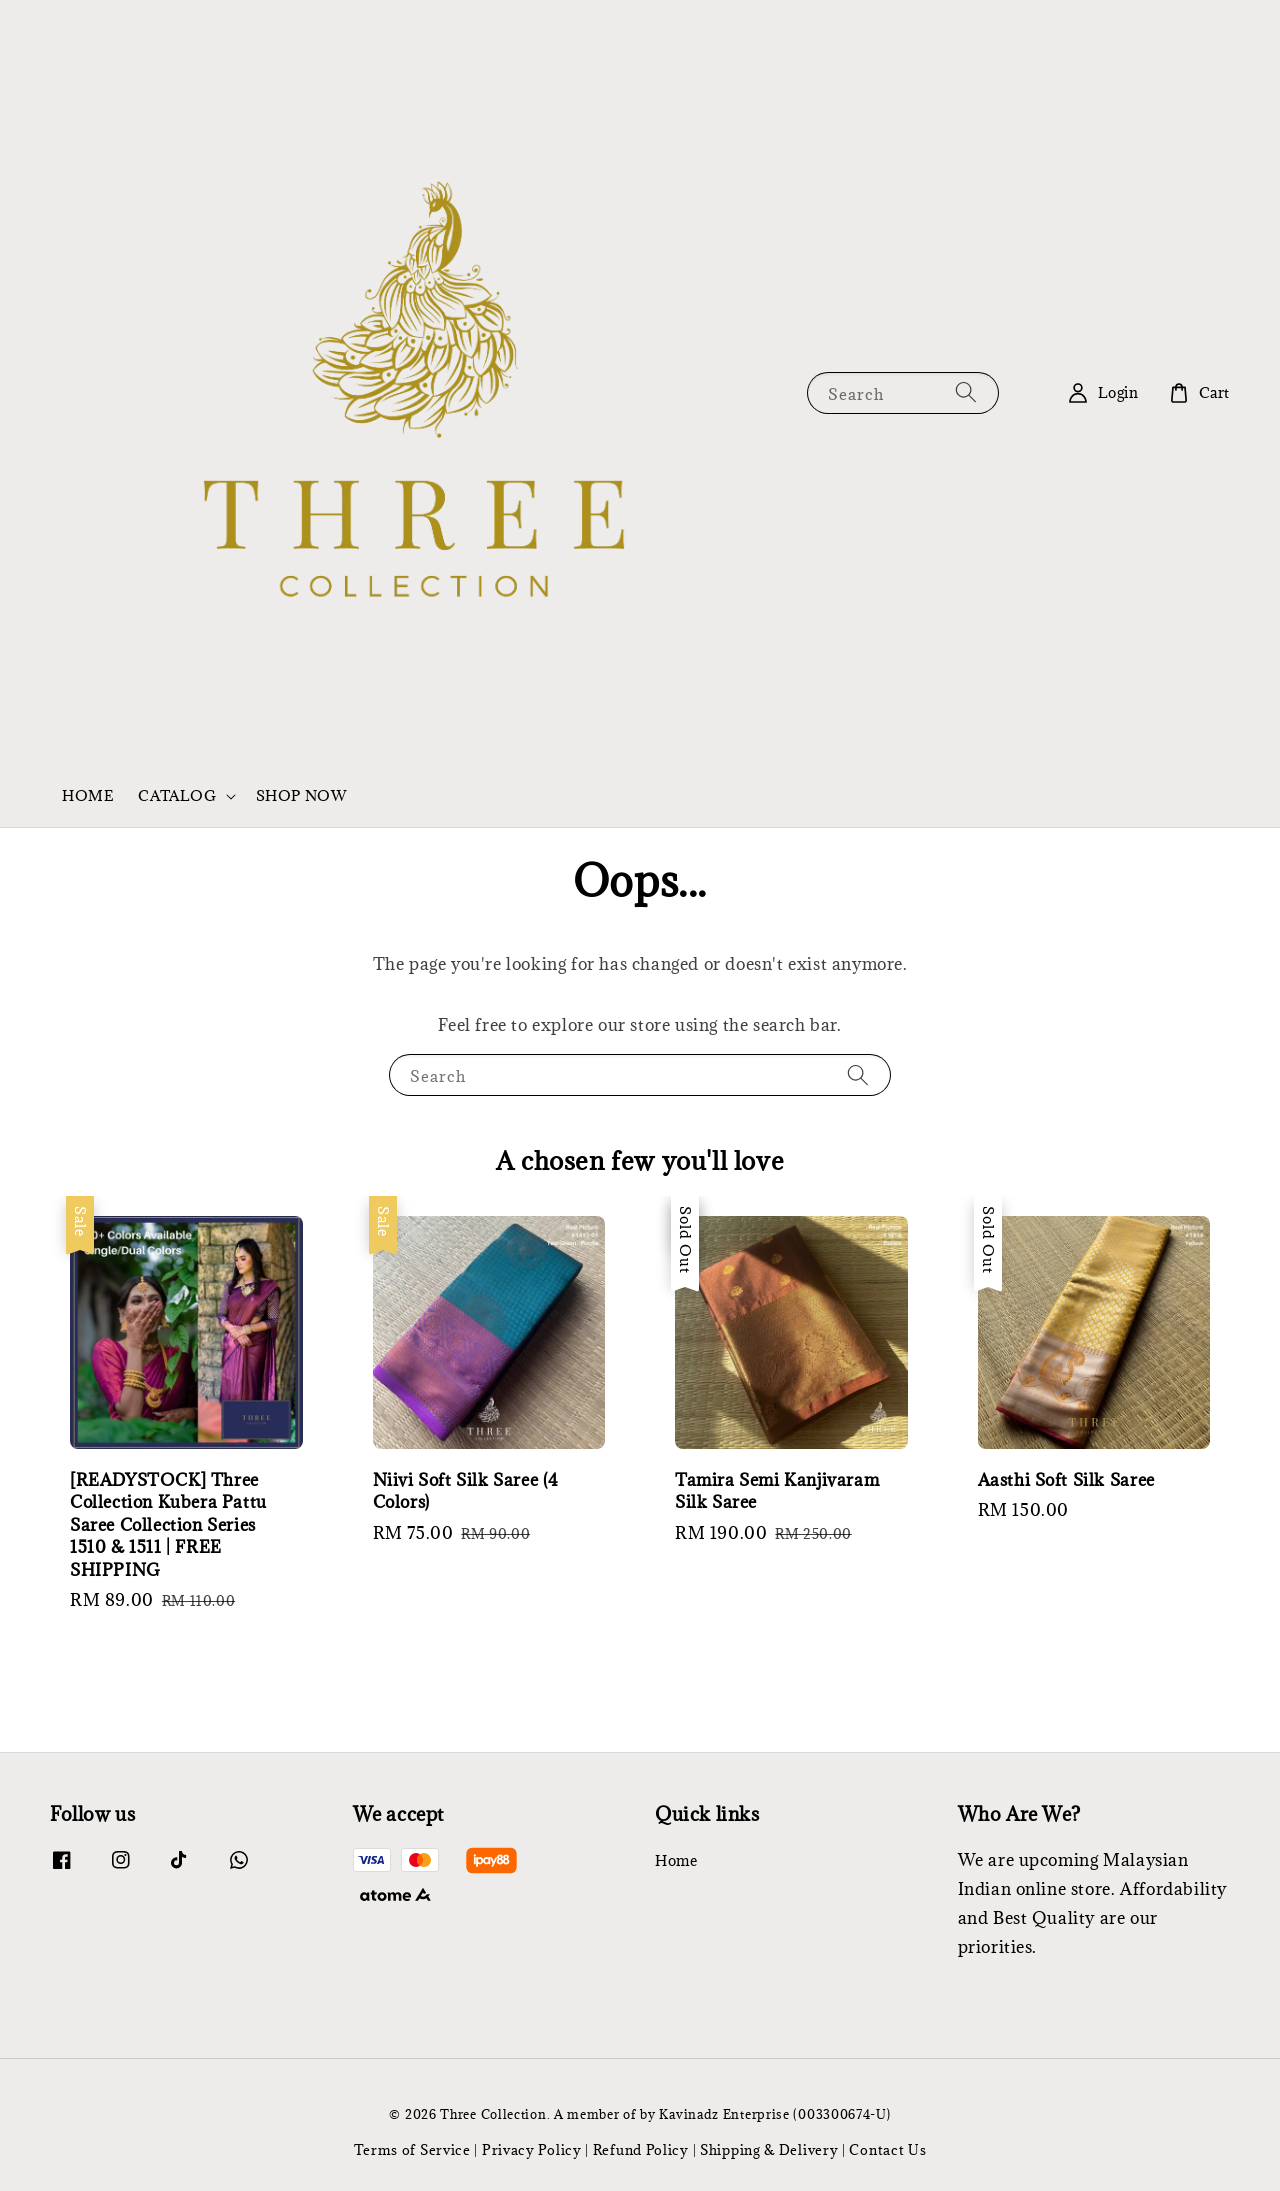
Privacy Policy (532, 2150)
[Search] (966, 392)
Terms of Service (412, 2150)
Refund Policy (641, 2150)
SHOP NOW (301, 795)
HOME (88, 795)
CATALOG (177, 796)
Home (676, 1861)
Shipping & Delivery (769, 2150)
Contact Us (887, 2150)
